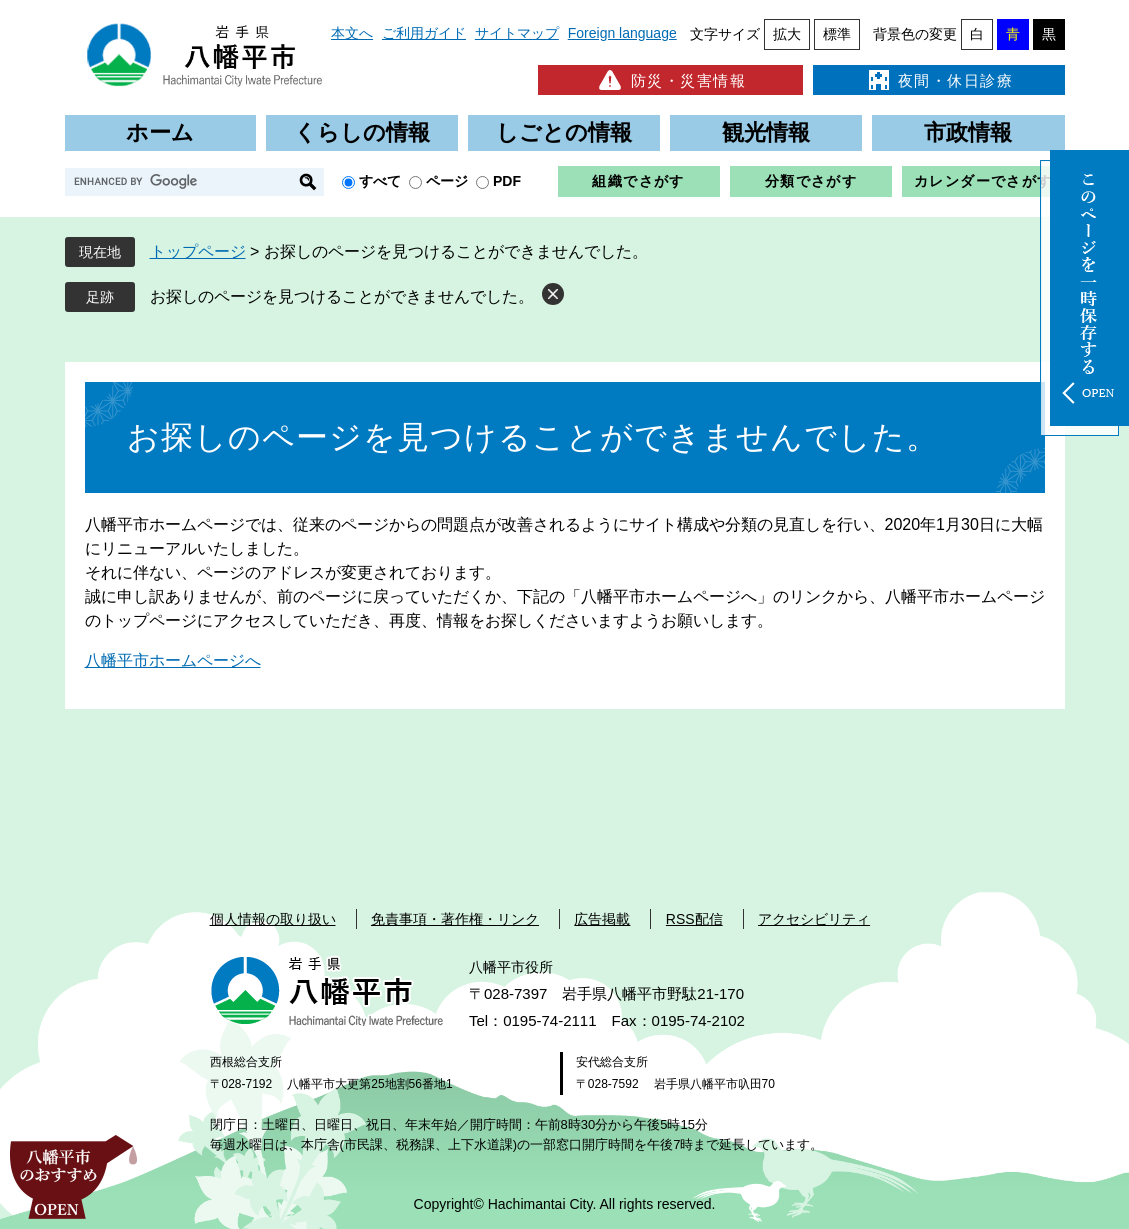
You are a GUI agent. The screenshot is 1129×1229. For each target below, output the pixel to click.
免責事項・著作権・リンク (455, 919)
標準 (837, 34)
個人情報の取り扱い (273, 919)
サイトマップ (517, 33)
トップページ (198, 251)
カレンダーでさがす (983, 181)
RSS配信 (694, 919)
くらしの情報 (362, 132)
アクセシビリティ (814, 919)
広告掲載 (602, 919)
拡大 (787, 34)
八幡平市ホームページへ (173, 660)
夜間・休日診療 (939, 80)
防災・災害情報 (670, 80)
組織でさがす (638, 181)
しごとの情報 (564, 132)
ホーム (160, 132)
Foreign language (622, 33)
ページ (447, 181)
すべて (380, 181)
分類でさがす (811, 181)
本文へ (352, 33)
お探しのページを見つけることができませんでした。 (342, 296)
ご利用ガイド (424, 33)
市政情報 (968, 132)
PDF (507, 181)
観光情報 (766, 132)
